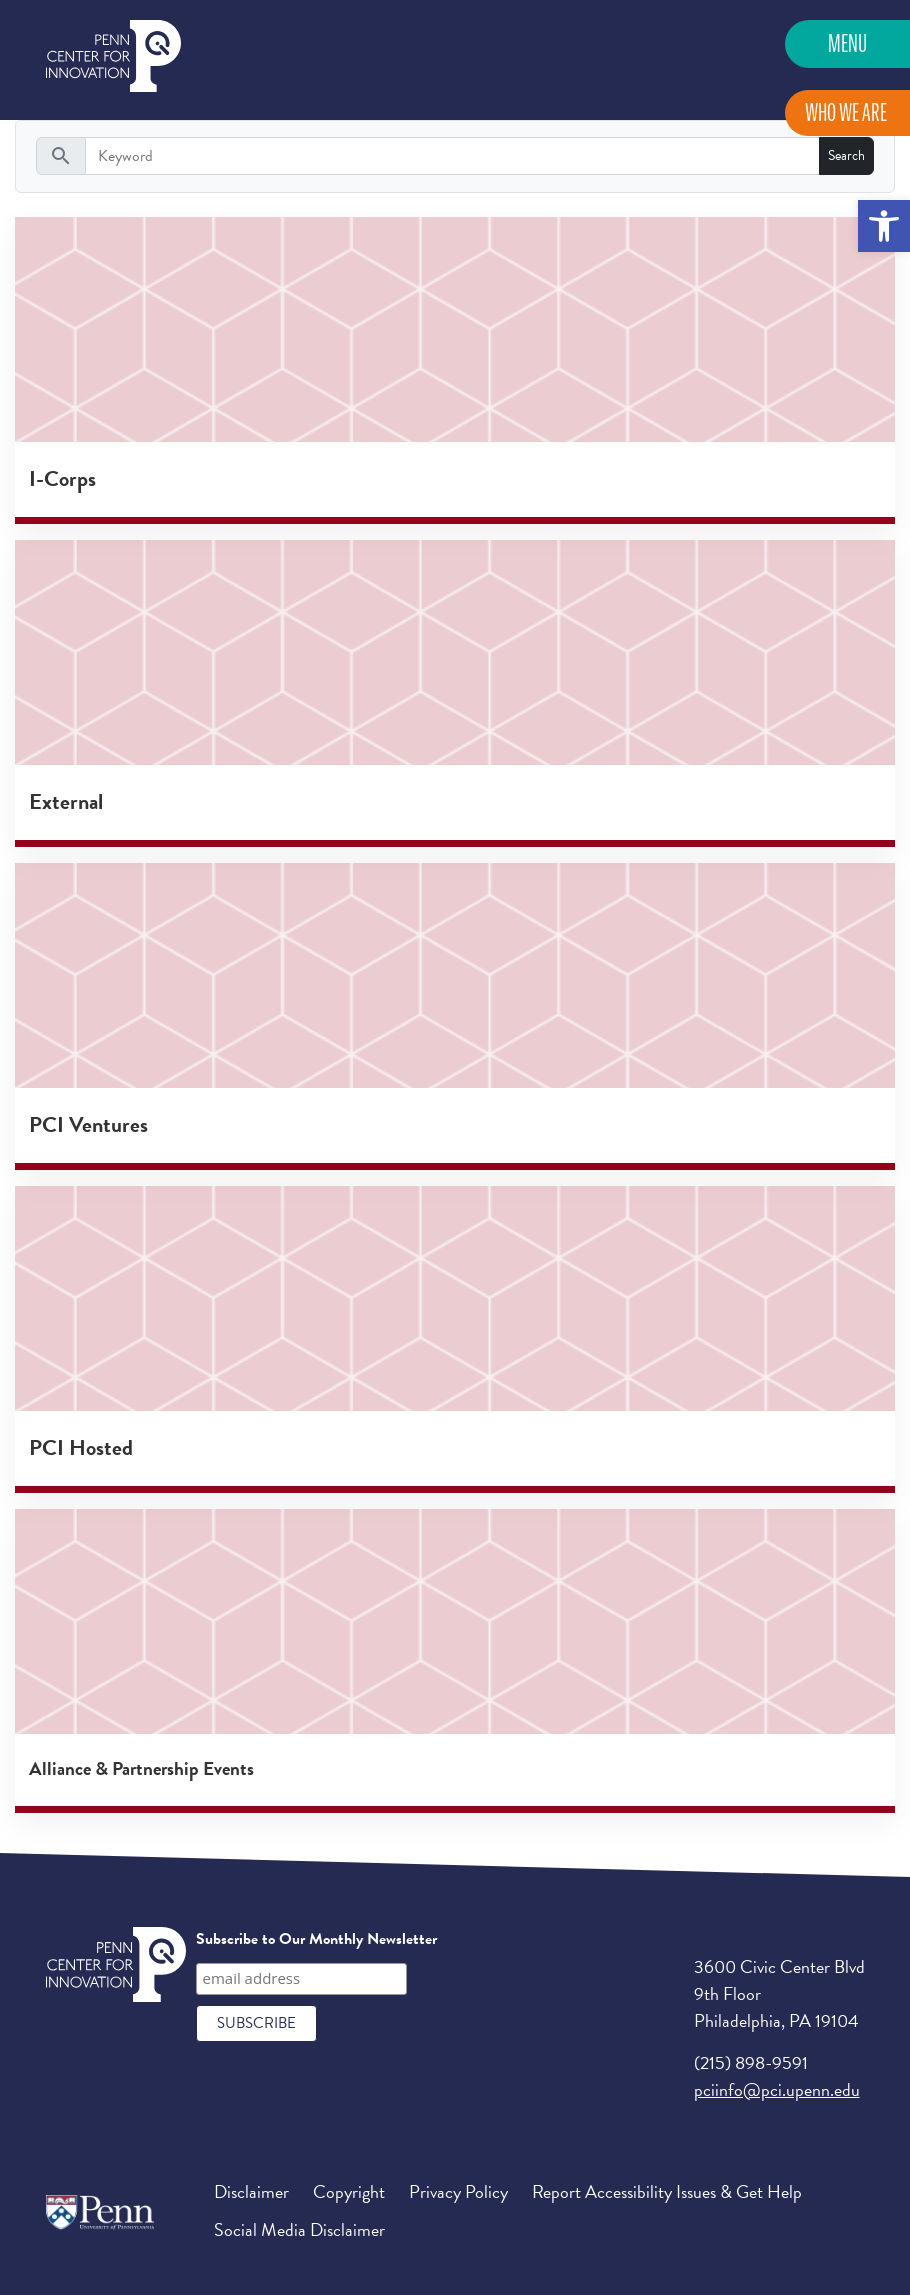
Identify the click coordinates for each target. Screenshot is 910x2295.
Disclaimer (251, 2191)
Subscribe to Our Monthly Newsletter (316, 1939)
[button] (884, 226)
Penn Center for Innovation (113, 56)
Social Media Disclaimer (299, 2229)
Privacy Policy (458, 2191)
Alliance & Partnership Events (141, 1768)
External (66, 801)
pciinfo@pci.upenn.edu (777, 2089)
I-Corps (62, 478)
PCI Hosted (81, 1447)
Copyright (349, 2191)
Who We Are (846, 112)
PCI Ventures (88, 1124)
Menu (847, 43)
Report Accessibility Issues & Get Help (667, 2191)
